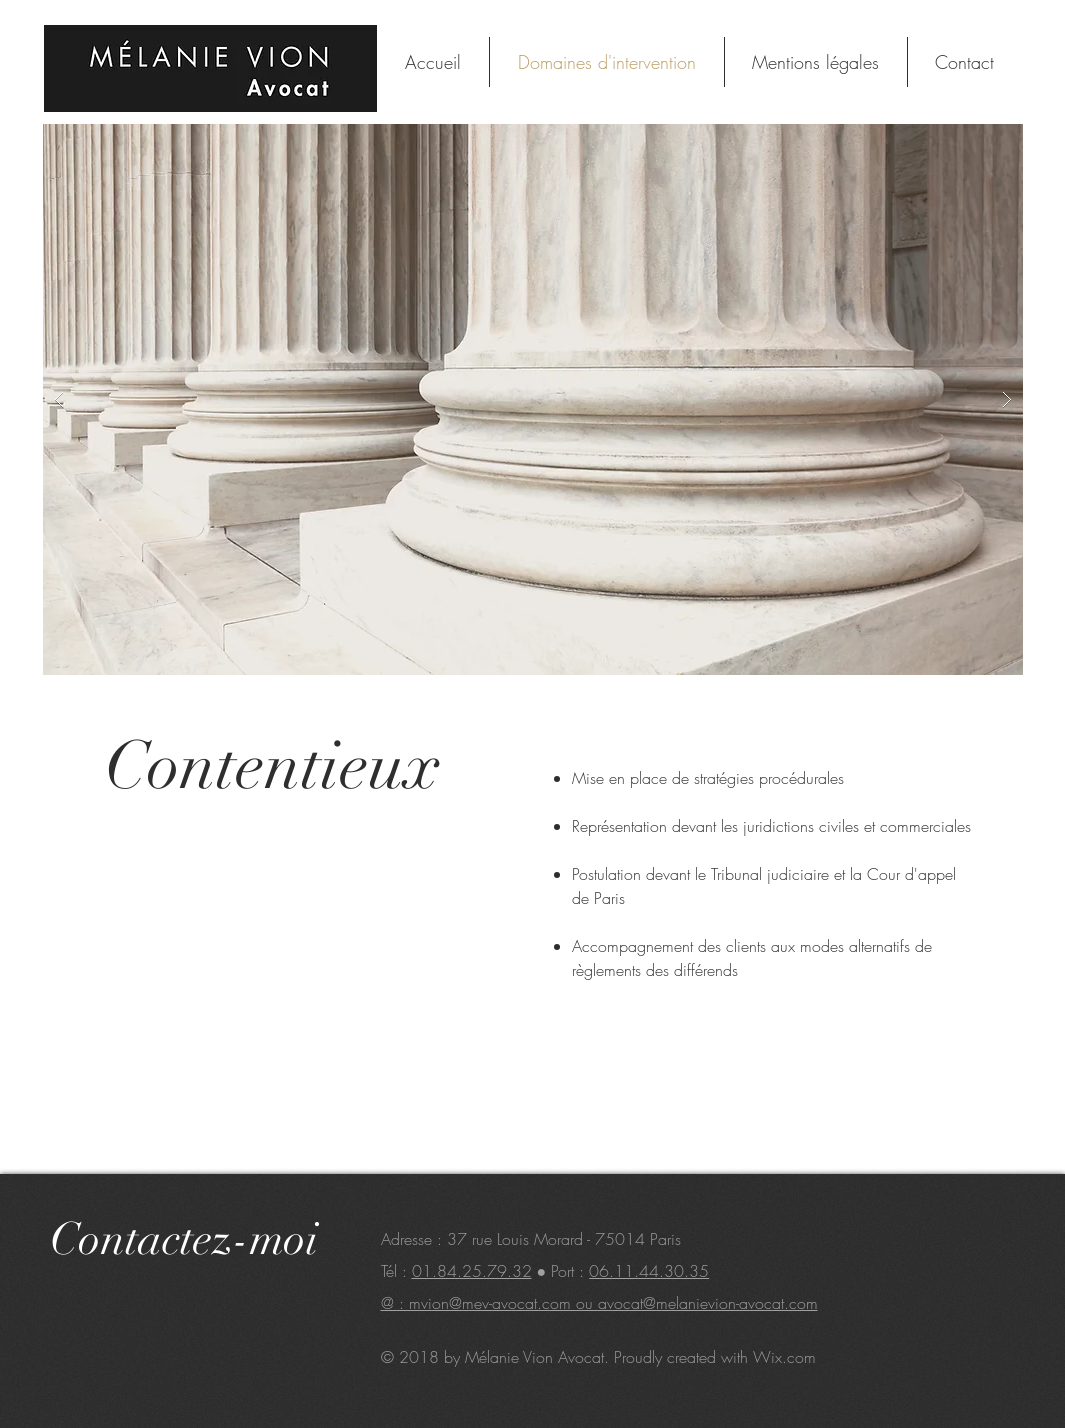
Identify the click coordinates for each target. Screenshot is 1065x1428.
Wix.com (784, 1357)
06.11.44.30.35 (649, 1271)
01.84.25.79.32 (472, 1271)
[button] (533, 399)
